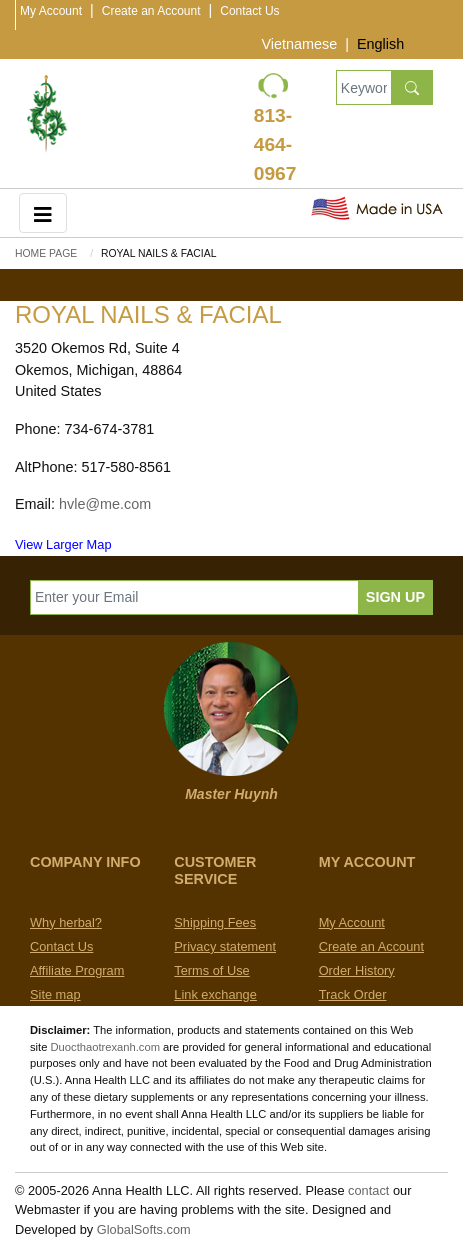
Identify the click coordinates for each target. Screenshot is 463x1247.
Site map (55, 994)
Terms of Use (211, 970)
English (380, 44)
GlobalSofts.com (144, 1229)
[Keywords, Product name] (364, 87)
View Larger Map (63, 544)
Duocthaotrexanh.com (105, 1047)
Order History (357, 970)
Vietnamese (299, 44)
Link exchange (215, 994)
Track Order (353, 994)
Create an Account (151, 11)
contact (368, 1190)
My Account (51, 11)
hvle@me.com (105, 504)
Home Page (46, 253)
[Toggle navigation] (43, 212)
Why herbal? (66, 922)
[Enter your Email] (194, 597)
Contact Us (249, 11)
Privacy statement (225, 946)
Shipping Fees (215, 922)
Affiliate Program (77, 970)
